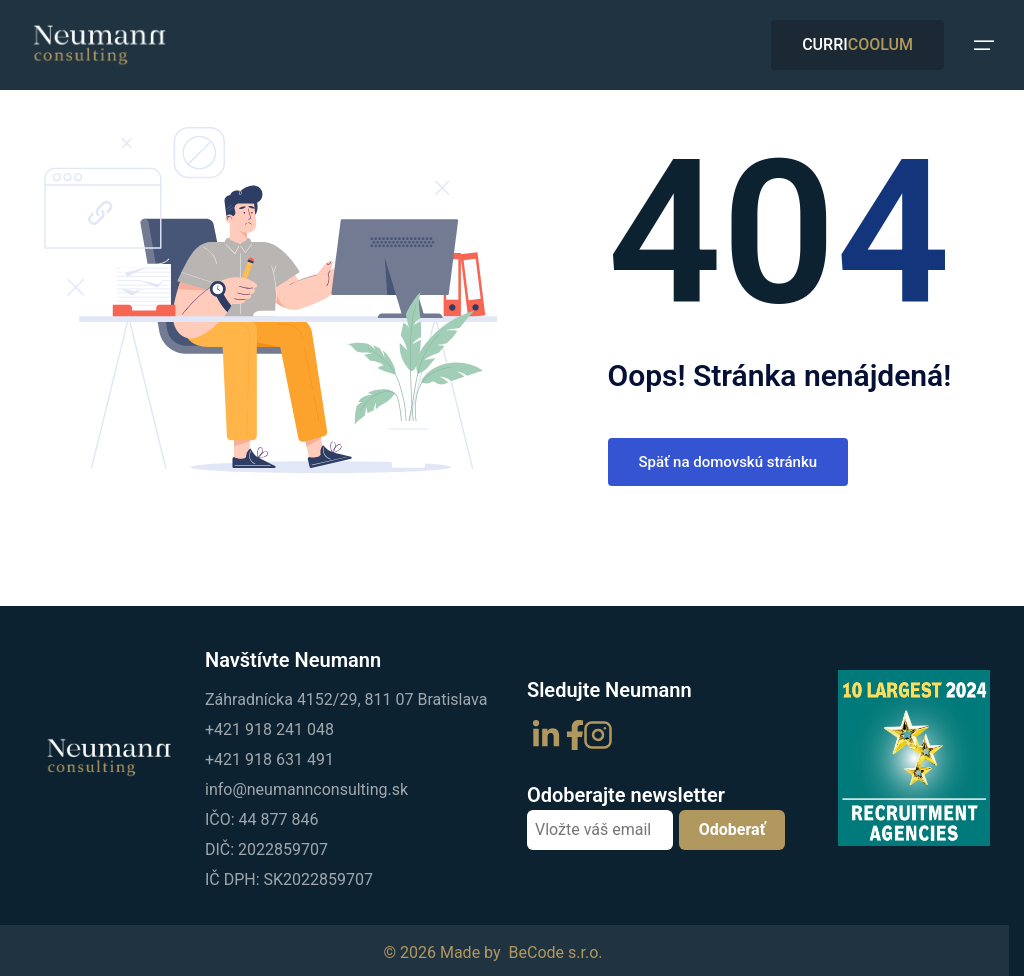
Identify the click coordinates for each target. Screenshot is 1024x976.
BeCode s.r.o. (556, 952)
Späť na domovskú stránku (728, 462)
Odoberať (732, 829)
